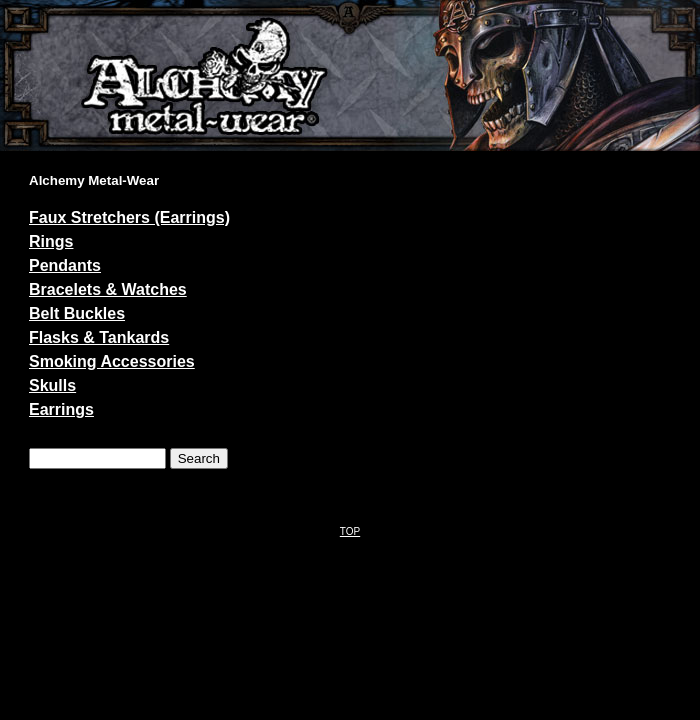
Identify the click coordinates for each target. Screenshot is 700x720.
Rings (51, 241)
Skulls (52, 385)
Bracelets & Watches (108, 289)
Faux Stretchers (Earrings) (129, 217)
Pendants (65, 265)
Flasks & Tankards (99, 337)
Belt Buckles (77, 313)
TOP (350, 531)
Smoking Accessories (112, 361)
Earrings (61, 409)
